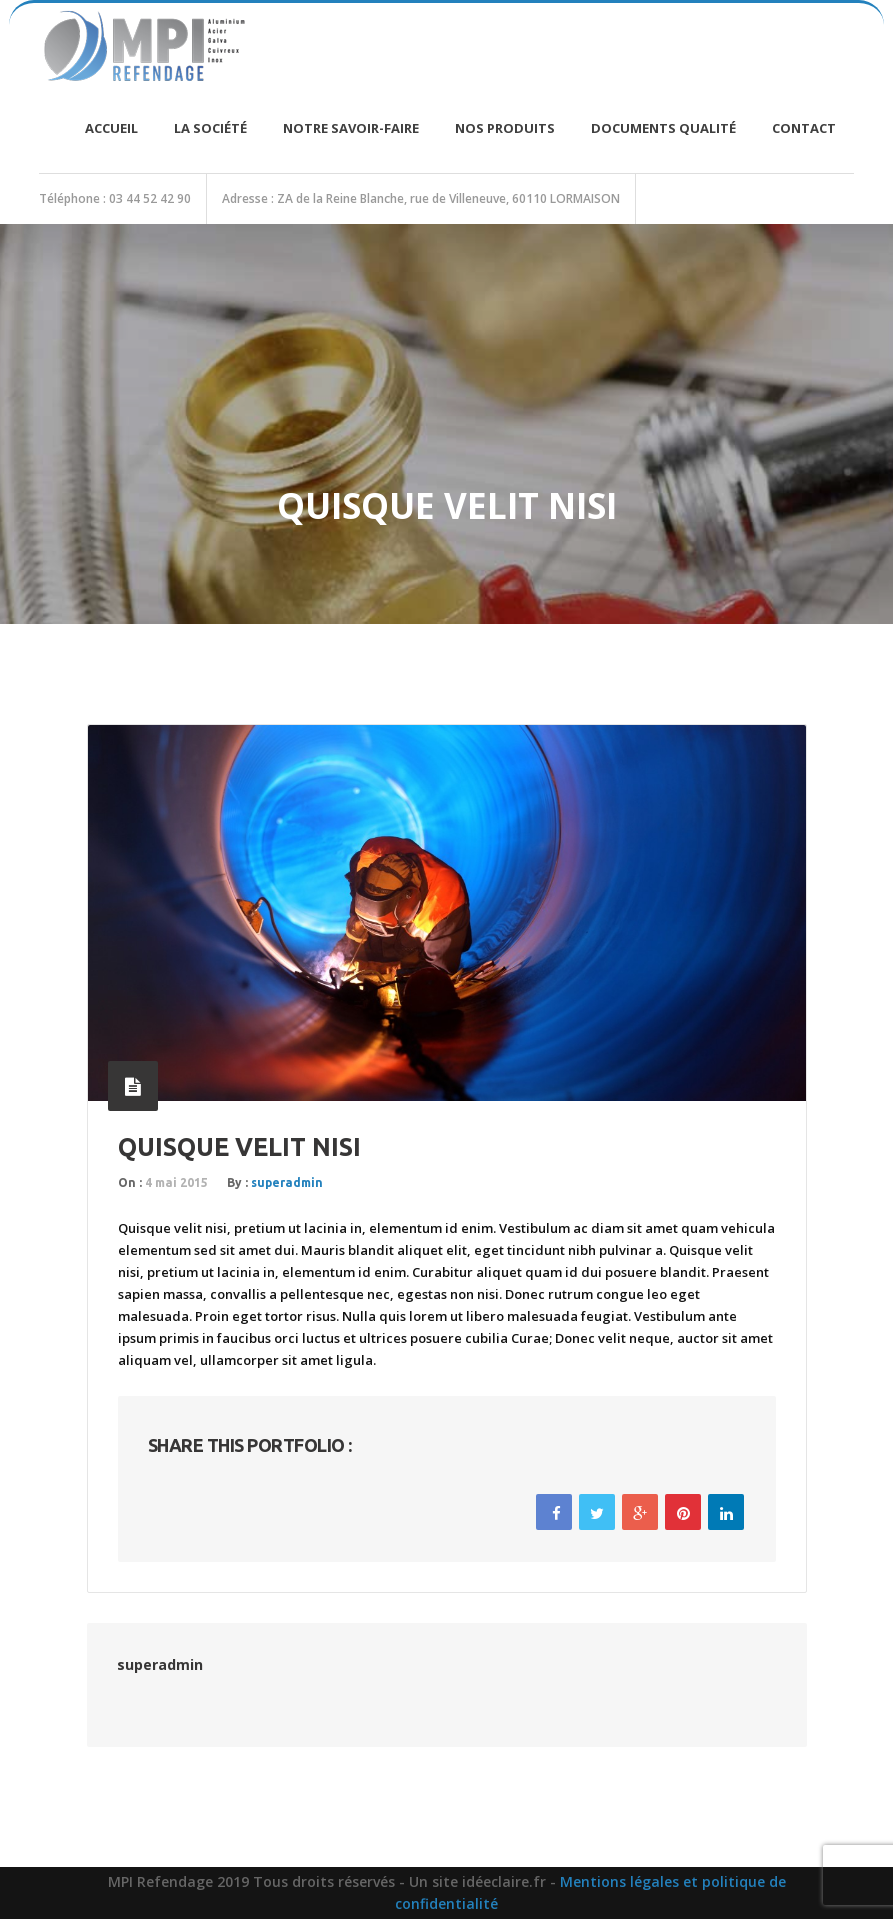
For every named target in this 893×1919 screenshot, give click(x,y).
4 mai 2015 (176, 1182)
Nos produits (505, 128)
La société (210, 128)
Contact (804, 128)
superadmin (287, 1182)
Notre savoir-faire (351, 128)
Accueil (111, 128)
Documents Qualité (663, 128)
